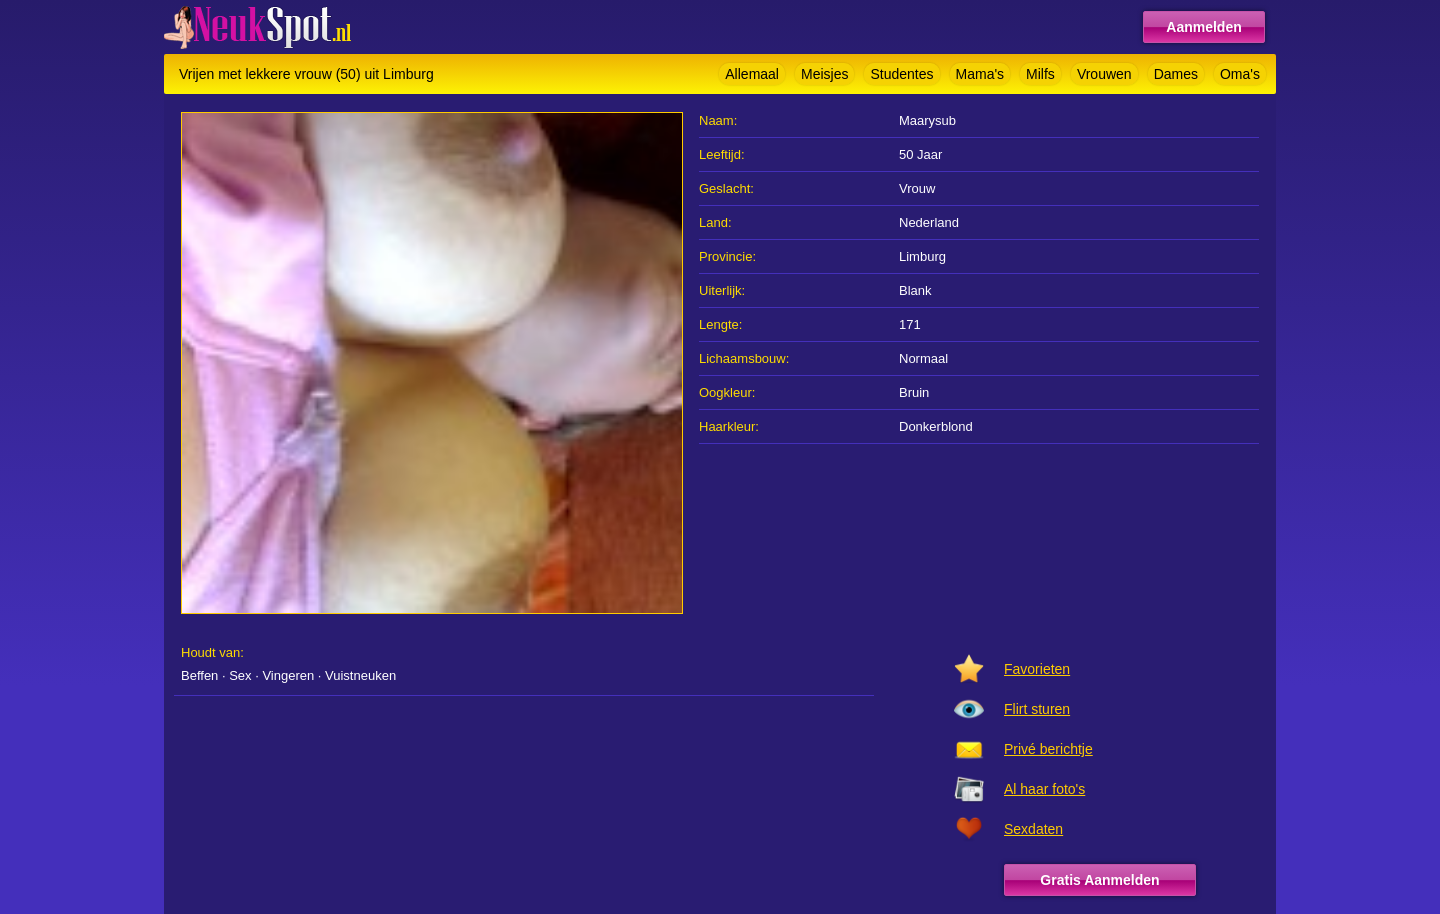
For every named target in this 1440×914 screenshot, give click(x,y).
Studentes (901, 74)
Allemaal (752, 74)
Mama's (980, 74)
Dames (1176, 74)
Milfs (1040, 74)
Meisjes (824, 74)
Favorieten (1037, 669)
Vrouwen (1104, 74)
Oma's (1240, 74)
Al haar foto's (1044, 789)
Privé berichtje (1048, 749)
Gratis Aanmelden (1099, 880)
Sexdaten (1033, 829)
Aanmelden (1203, 27)
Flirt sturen (1037, 709)
